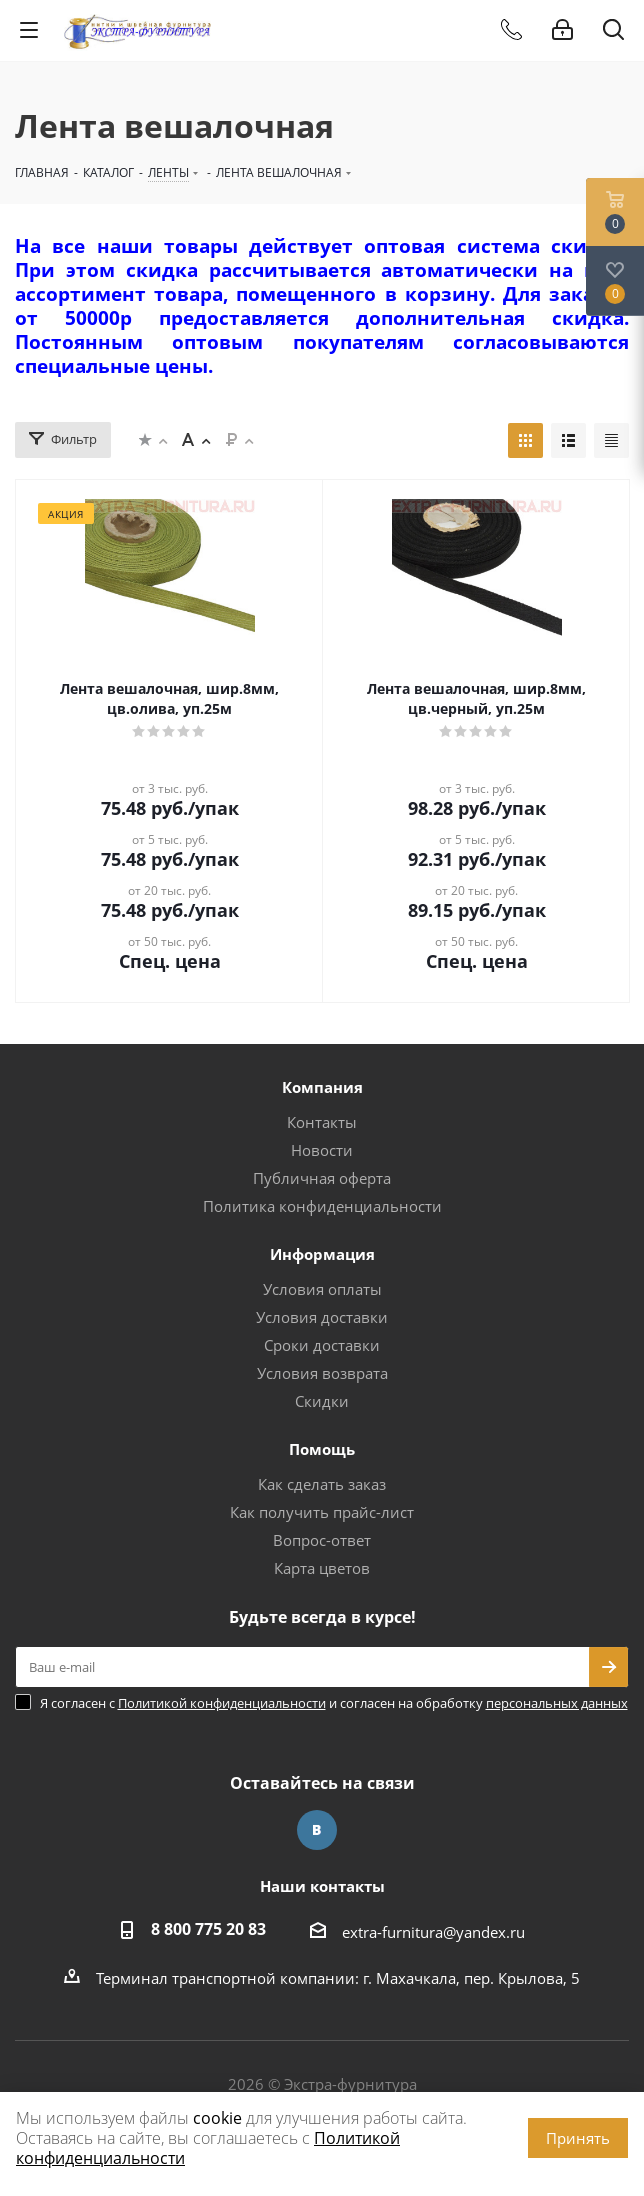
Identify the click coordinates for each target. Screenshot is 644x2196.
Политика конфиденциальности (322, 1206)
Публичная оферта (322, 1178)
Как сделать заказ (322, 1484)
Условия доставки (322, 1317)
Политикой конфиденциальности (222, 1703)
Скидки (322, 1401)
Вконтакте (317, 1830)
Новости (322, 1150)
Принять (578, 2138)
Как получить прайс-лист (322, 1512)
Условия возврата (322, 1373)
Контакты (322, 1122)
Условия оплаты (322, 1289)
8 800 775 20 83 (208, 1929)
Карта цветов (322, 1568)
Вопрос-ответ (322, 1540)
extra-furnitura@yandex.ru (433, 1932)
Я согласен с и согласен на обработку (334, 1703)
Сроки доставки (322, 1345)
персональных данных (557, 1703)
